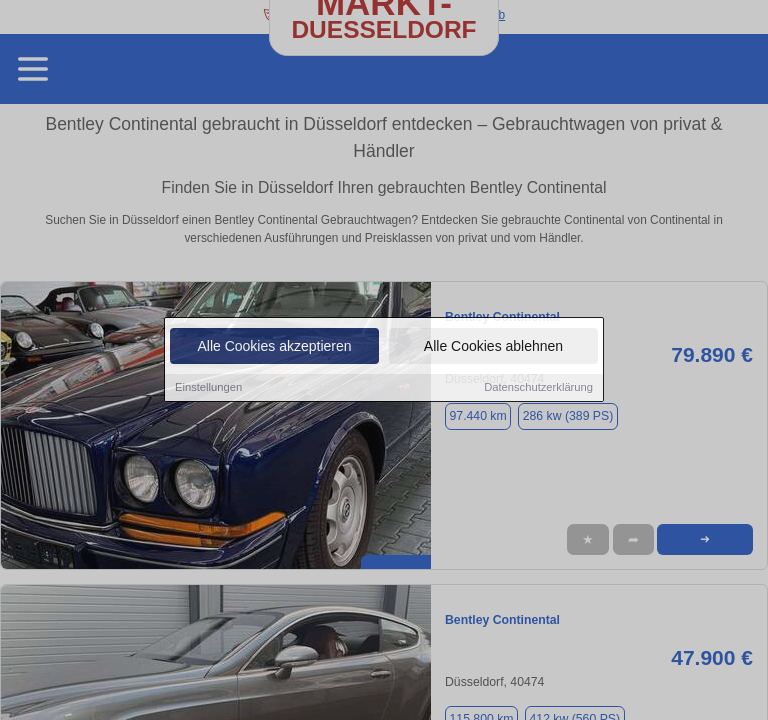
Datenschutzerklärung (538, 388)
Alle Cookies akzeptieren (274, 347)
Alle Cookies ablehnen (493, 347)
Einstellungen (208, 388)
